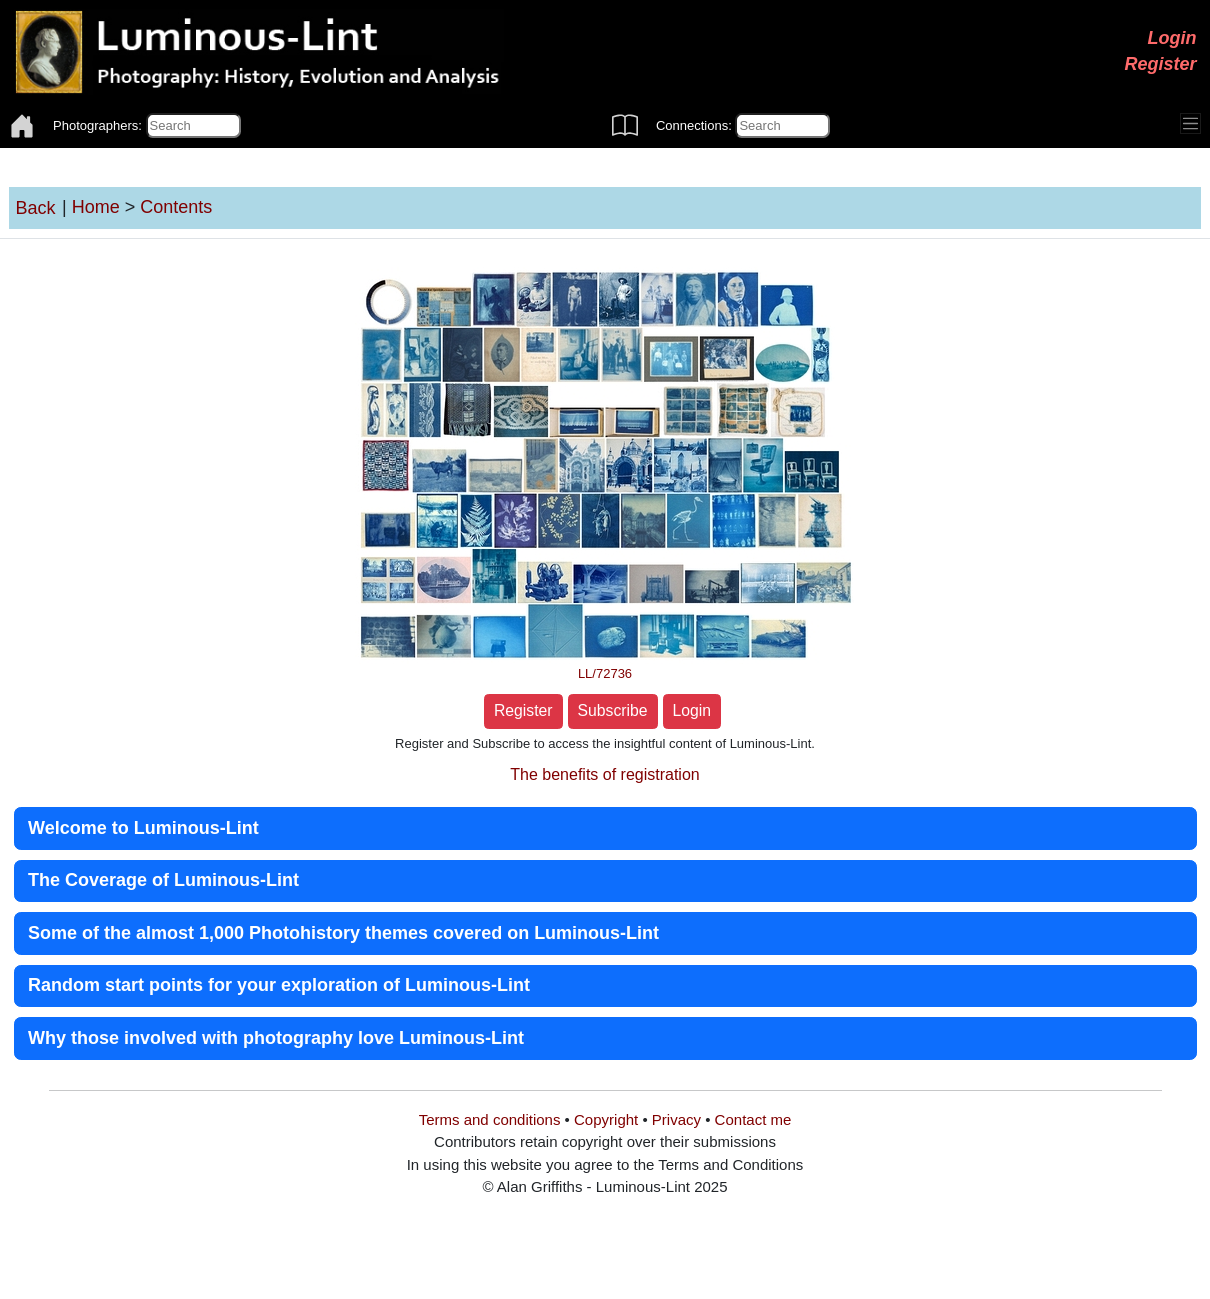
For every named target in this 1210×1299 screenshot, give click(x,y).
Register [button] (523, 710)
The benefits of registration (604, 774)
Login (1172, 38)
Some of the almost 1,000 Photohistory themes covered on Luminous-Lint (343, 933)
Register (1160, 64)
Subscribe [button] (613, 710)
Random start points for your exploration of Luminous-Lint (279, 985)
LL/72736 (605, 673)
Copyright (606, 1119)
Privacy (676, 1119)
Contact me (753, 1119)
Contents (176, 207)
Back (36, 208)
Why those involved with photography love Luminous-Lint (276, 1038)
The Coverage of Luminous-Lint (163, 880)
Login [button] (692, 710)
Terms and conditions (490, 1119)
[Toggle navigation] (1191, 124)
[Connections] (782, 126)
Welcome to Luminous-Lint (143, 828)
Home (96, 207)
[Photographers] (193, 126)
